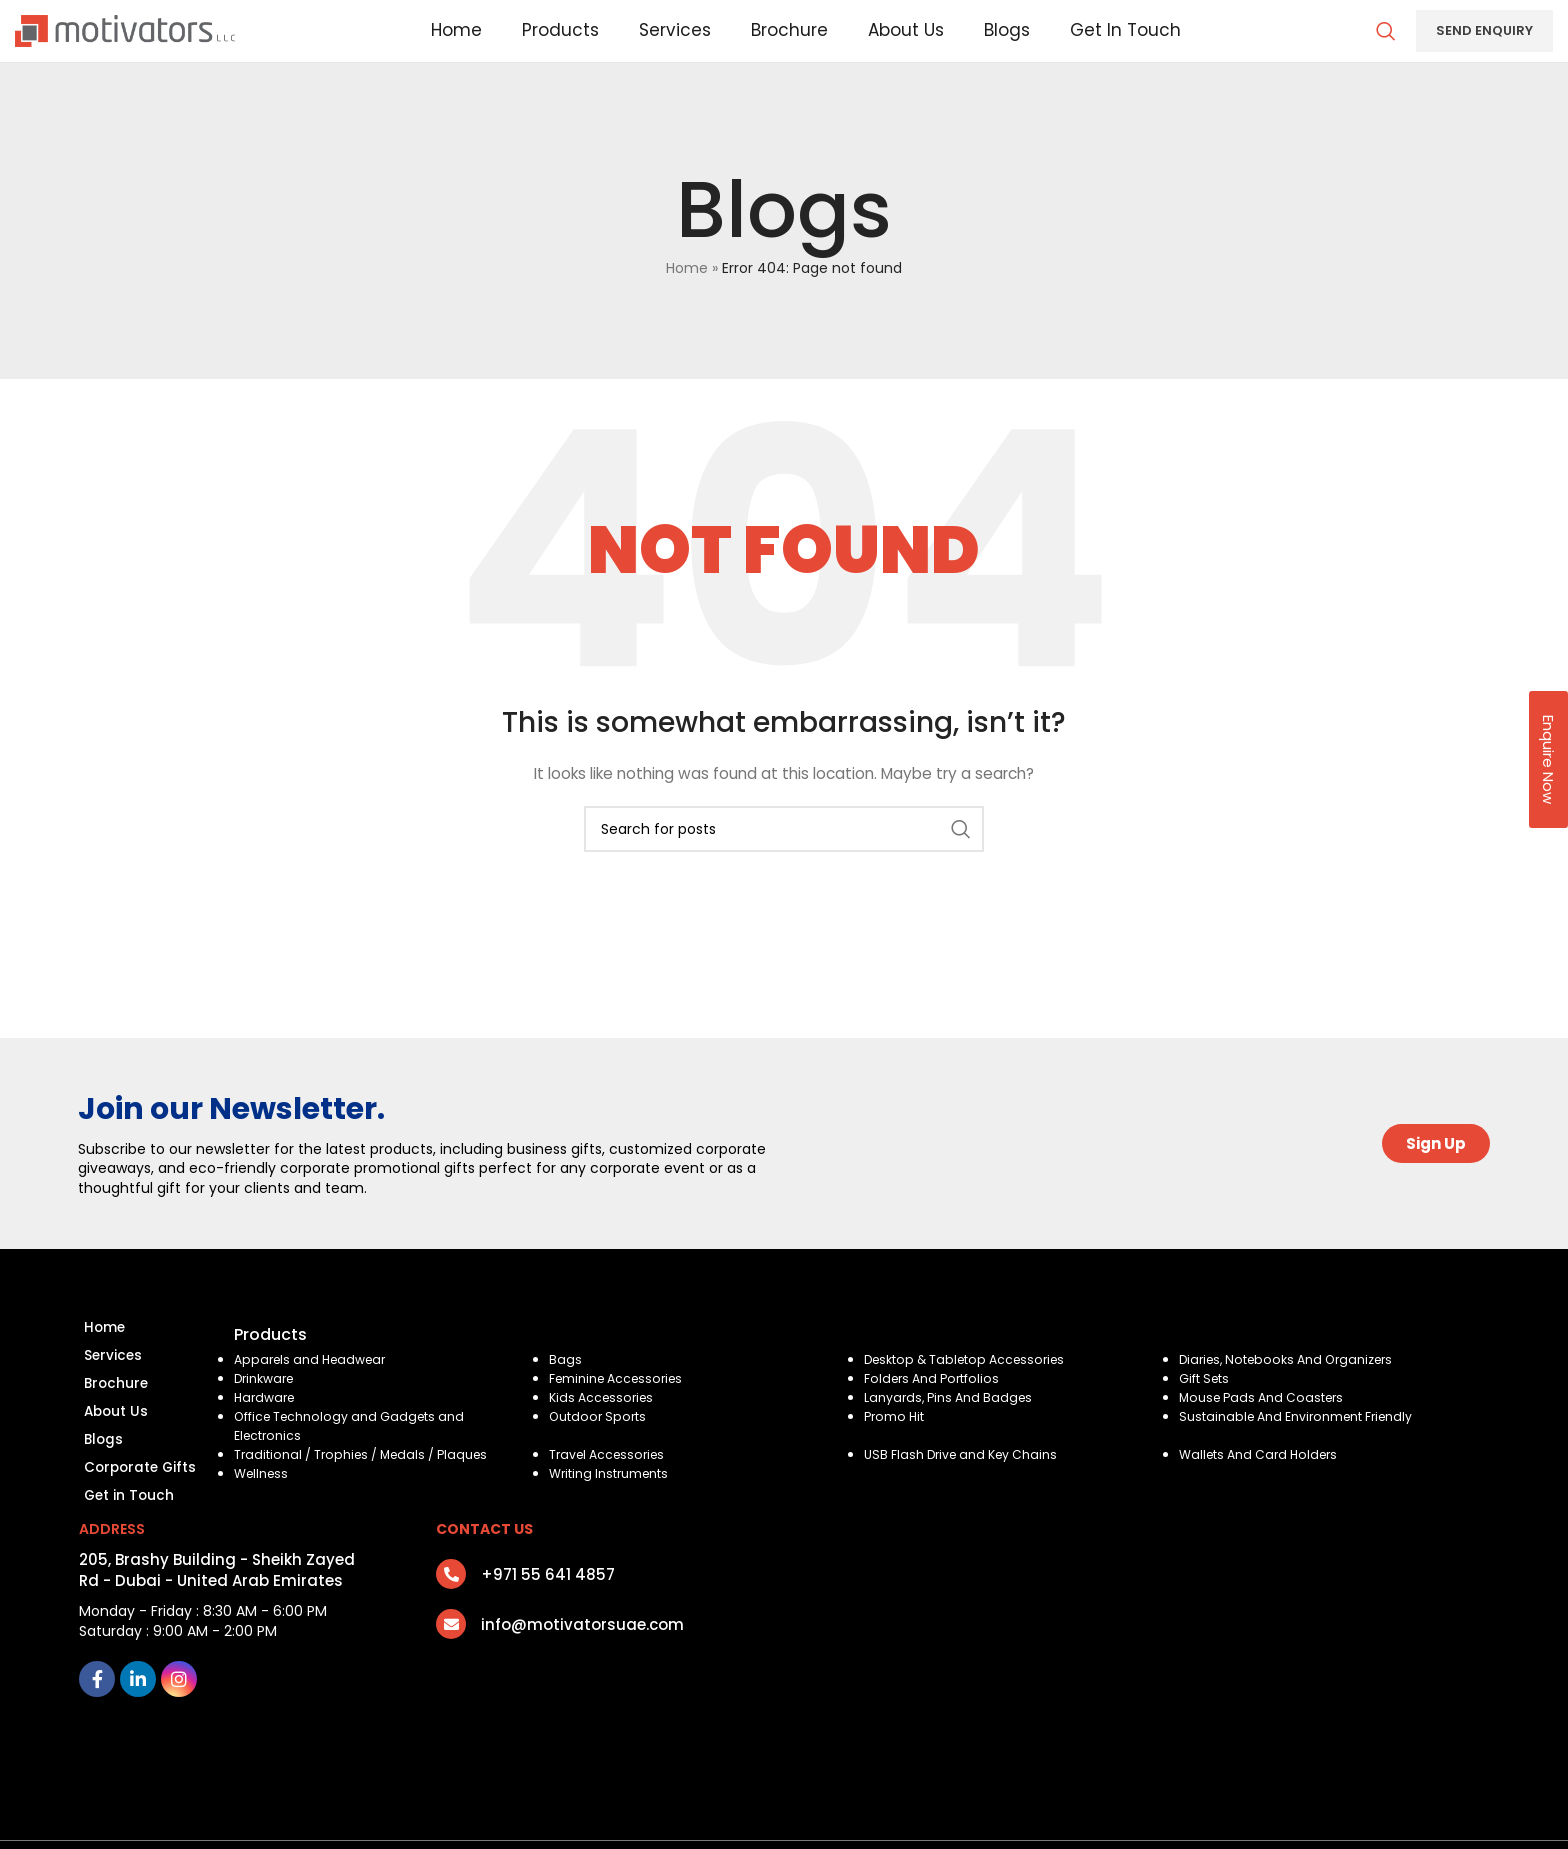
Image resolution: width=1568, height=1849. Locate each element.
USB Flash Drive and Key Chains (964, 1482)
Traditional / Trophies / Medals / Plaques (365, 1482)
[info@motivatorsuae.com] (451, 1670)
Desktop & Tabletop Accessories (970, 1387)
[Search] (1386, 45)
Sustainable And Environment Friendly (1300, 1444)
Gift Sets (1205, 1406)
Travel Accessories (611, 1482)
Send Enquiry (1484, 44)
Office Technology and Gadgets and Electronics (352, 1453)
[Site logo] (125, 44)
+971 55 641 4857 (548, 1620)
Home (687, 296)
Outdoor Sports (599, 1444)
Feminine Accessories (620, 1406)
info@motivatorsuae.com (582, 1670)
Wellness (263, 1501)
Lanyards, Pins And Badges (951, 1425)
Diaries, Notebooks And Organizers (1293, 1387)
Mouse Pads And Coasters (1265, 1425)
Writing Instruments (611, 1501)
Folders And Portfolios (934, 1406)
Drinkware (267, 1406)
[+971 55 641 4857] (451, 1620)
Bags (565, 1387)
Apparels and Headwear (315, 1387)
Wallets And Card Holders (1262, 1482)
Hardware (267, 1425)
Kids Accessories (604, 1425)
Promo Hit (895, 1444)
